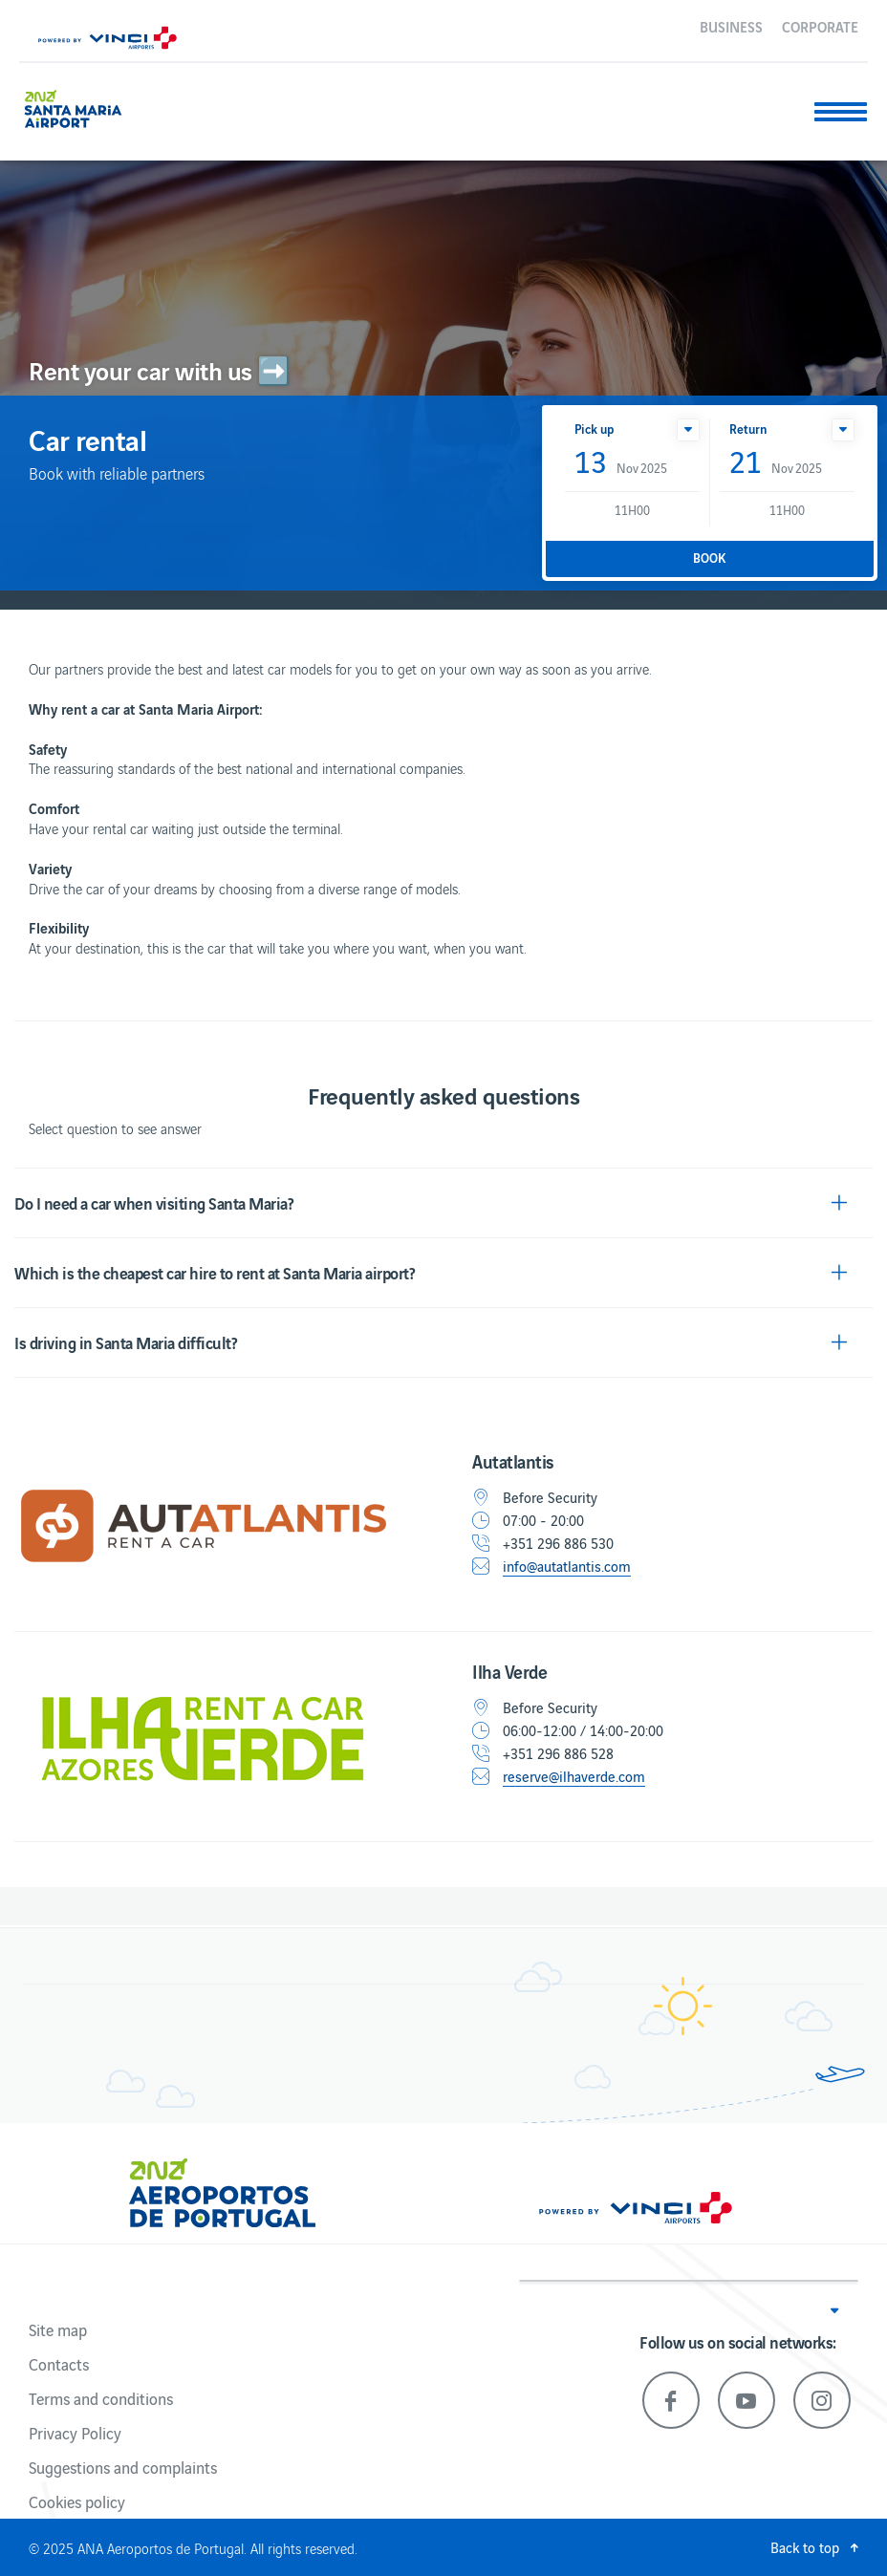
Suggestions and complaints (123, 2467)
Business (731, 25)
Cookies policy (77, 2501)
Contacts (59, 2363)
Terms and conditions (101, 2398)
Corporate (820, 25)
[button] (688, 429)
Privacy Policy (75, 2432)
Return (748, 428)
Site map (58, 2329)
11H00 (632, 510)
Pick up (594, 428)
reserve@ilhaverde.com (574, 1776)
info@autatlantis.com (567, 1566)
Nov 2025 (620, 463)
